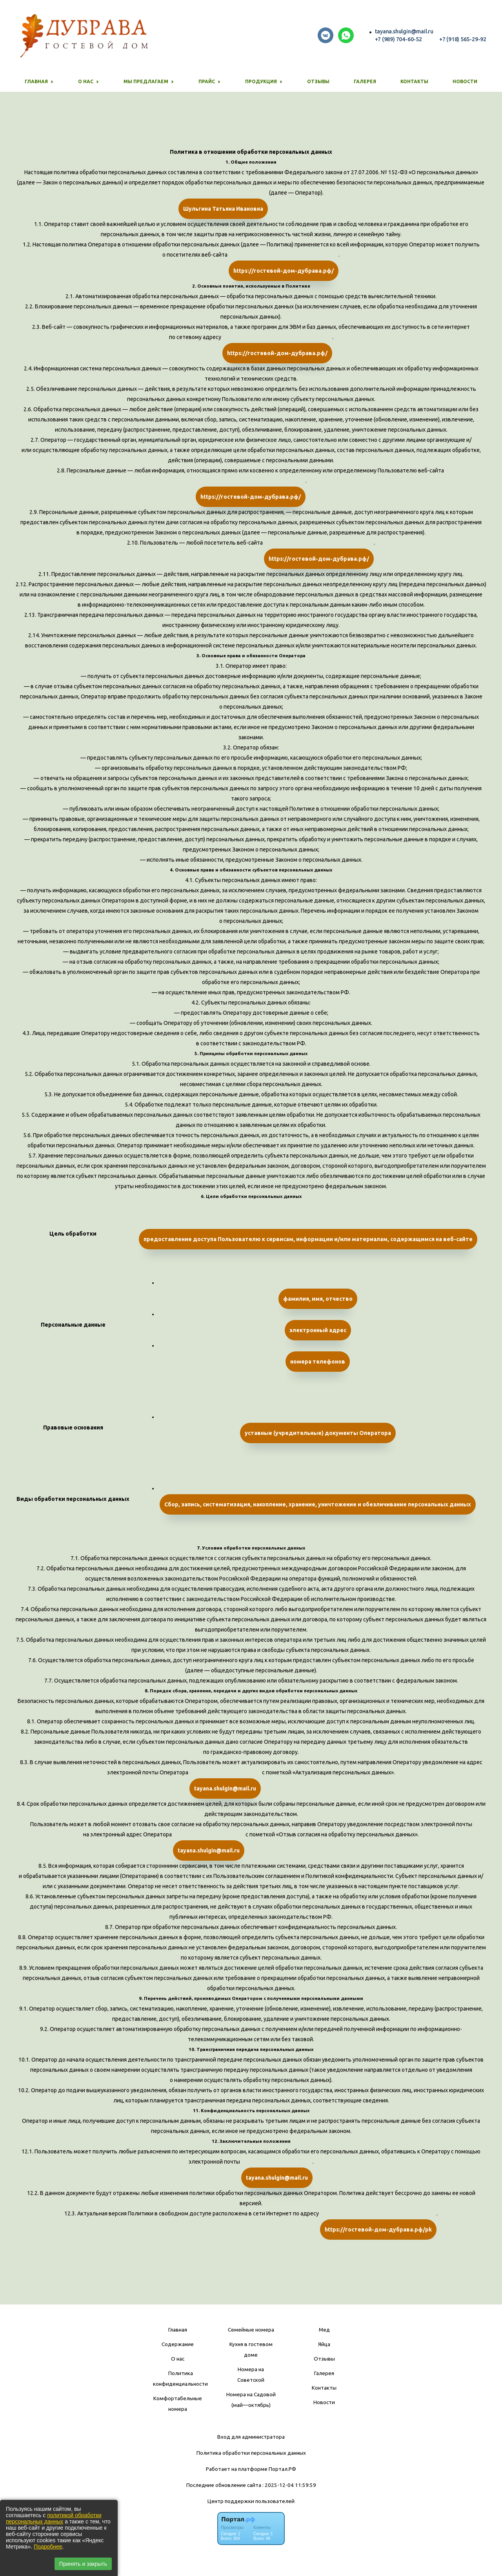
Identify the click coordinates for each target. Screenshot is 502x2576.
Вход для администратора (251, 2437)
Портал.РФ (282, 2469)
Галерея (365, 81)
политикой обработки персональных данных (53, 2518)
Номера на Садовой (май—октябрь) (251, 2399)
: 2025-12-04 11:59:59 (289, 2485)
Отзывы (318, 81)
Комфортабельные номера (177, 2403)
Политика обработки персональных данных (251, 2453)
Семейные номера (251, 2329)
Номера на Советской (250, 2374)
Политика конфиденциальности (180, 2378)
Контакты (414, 81)
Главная (177, 2329)
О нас (177, 2358)
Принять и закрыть (83, 2564)
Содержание (178, 2344)
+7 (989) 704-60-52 (398, 39)
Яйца (324, 2344)
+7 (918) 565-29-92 (462, 39)
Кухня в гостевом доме (251, 2349)
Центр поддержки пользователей (251, 2501)
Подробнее (48, 2546)
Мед (324, 2329)
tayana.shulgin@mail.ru (404, 31)
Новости (465, 81)
